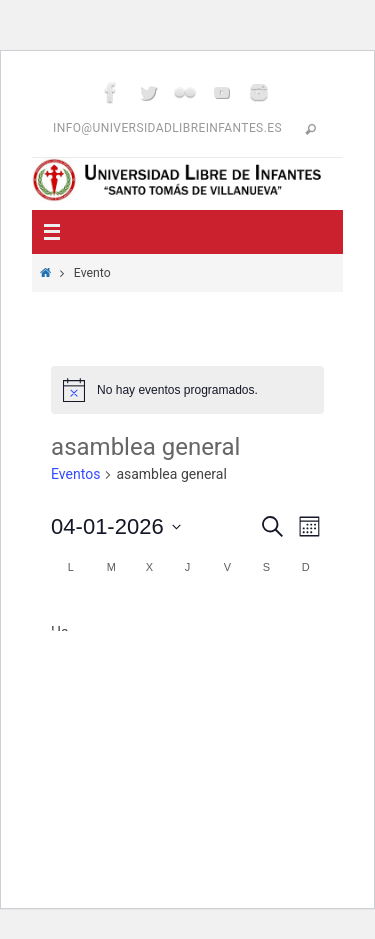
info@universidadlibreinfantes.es (167, 128)
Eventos (75, 474)
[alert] (187, 390)
